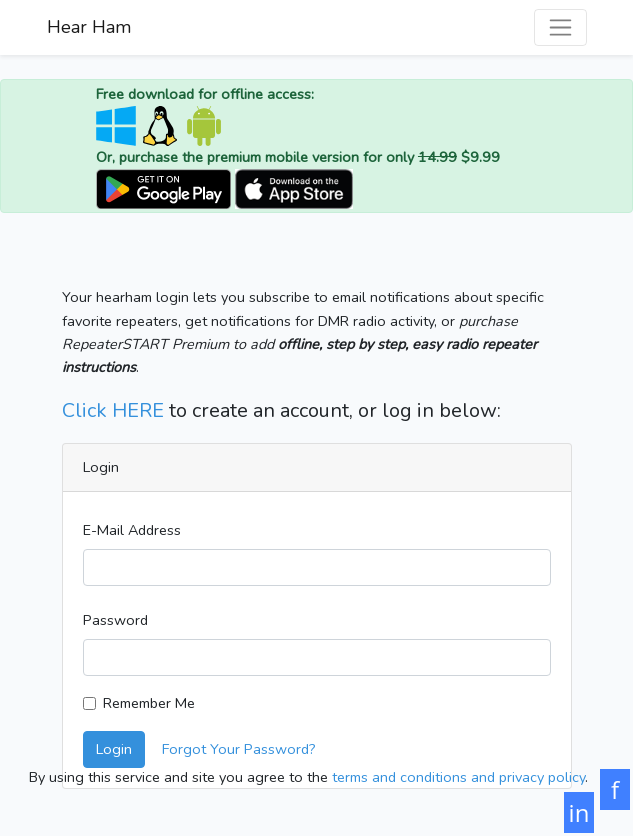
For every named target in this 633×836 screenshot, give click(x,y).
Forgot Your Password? (239, 749)
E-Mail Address (132, 530)
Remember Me (149, 703)
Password (115, 620)
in (579, 812)
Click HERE (113, 410)
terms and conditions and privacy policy (458, 777)
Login (114, 749)
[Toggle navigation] (560, 27)
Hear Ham (89, 27)
